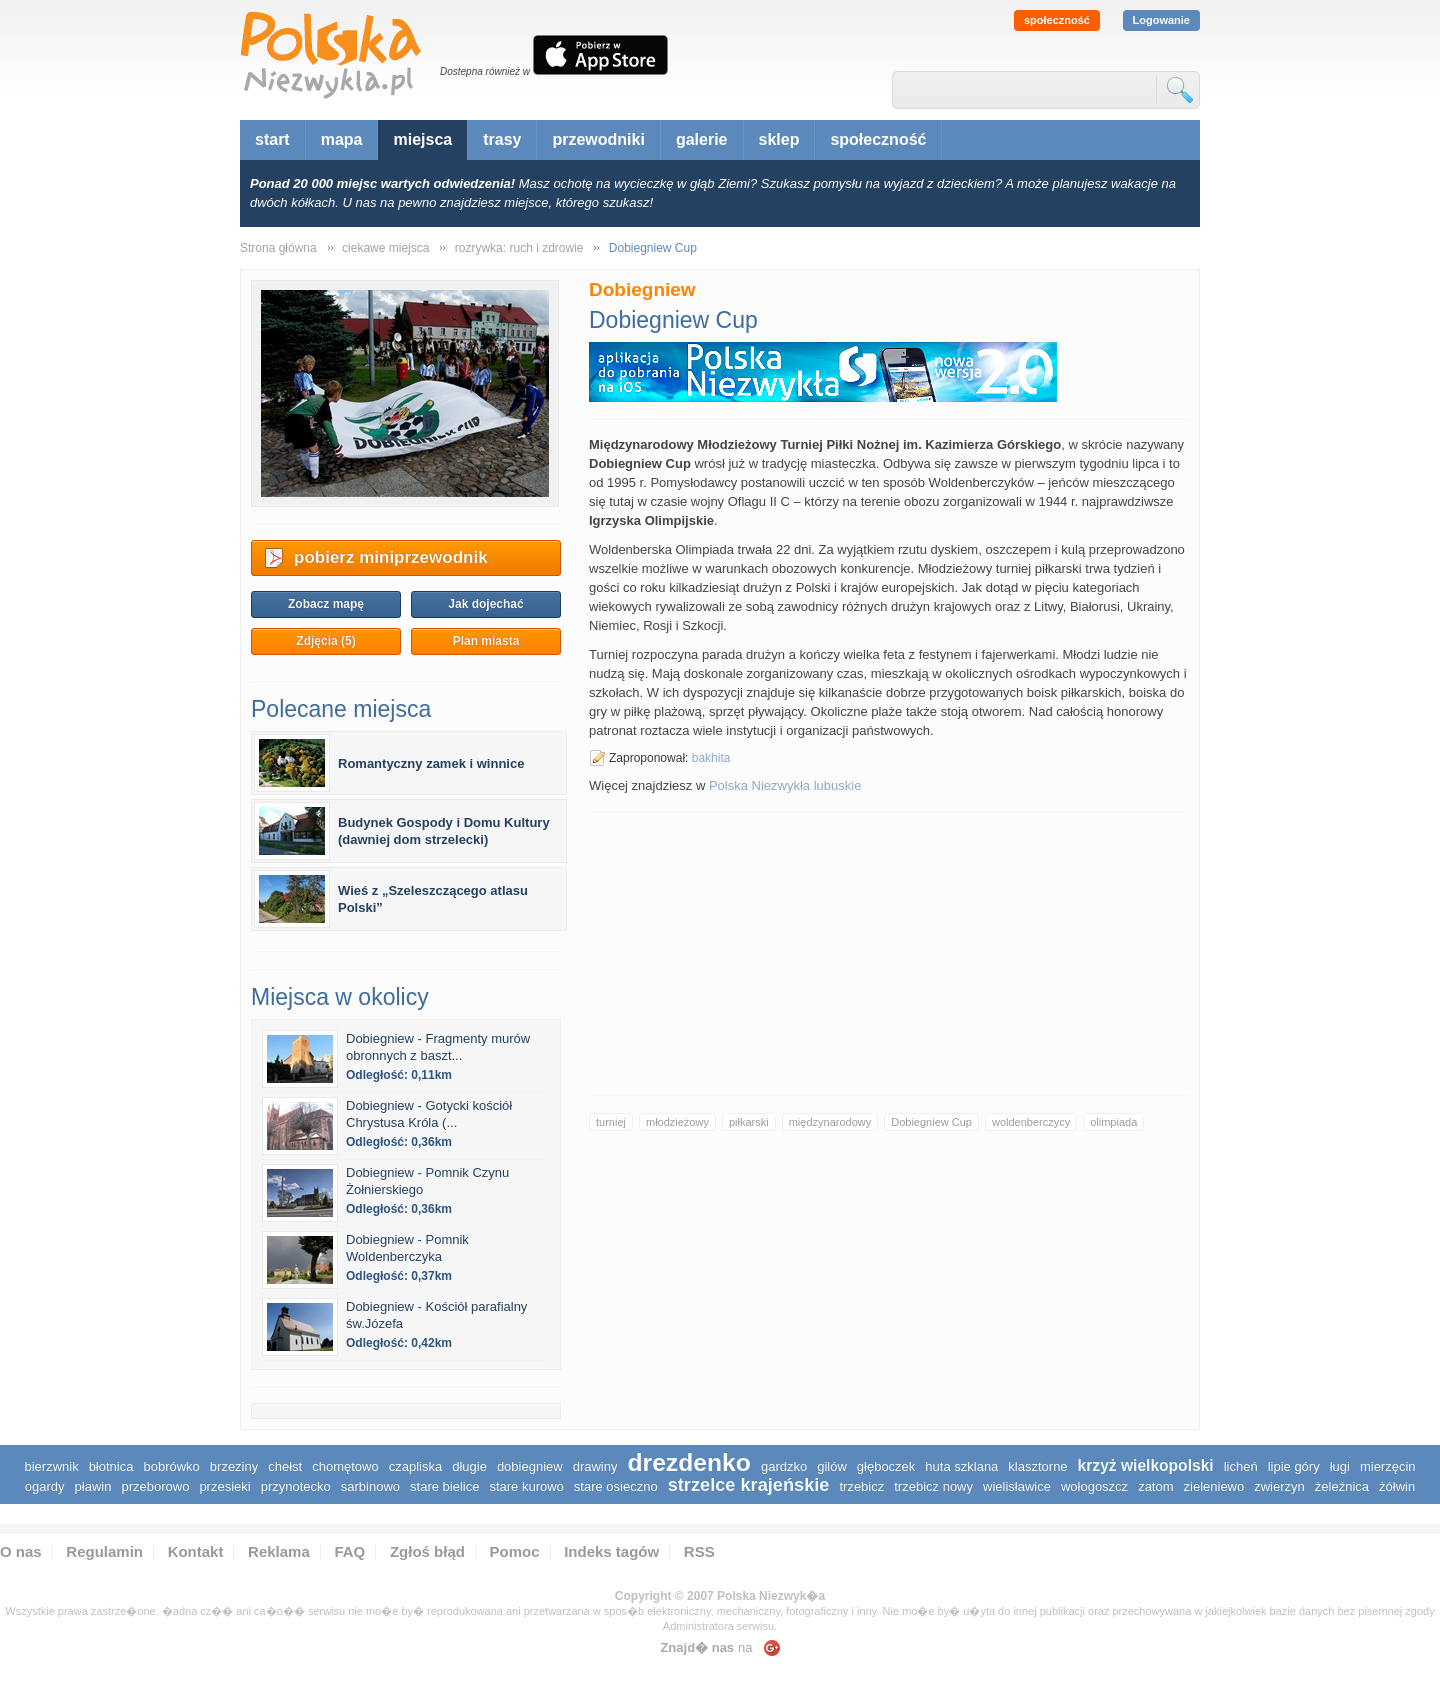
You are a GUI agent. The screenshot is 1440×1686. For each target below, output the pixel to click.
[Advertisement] (889, 953)
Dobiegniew (530, 1466)
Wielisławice (1017, 1486)
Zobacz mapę (326, 604)
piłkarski (749, 1122)
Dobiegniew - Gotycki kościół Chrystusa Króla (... (429, 1114)
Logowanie (1161, 20)
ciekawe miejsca (385, 248)
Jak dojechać (485, 604)
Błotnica (111, 1466)
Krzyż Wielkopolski (1146, 1465)
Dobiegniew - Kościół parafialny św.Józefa (436, 1315)
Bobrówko (171, 1466)
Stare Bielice (444, 1486)
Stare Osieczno (616, 1486)
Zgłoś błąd (427, 1551)
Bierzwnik (51, 1466)
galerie (702, 139)
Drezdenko (688, 1462)
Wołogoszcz (1094, 1486)
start (272, 139)
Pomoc (515, 1551)
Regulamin (104, 1551)
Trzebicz (861, 1486)
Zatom (1155, 1486)
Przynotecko (296, 1486)
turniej (611, 1122)
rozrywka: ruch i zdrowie (519, 248)
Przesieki (224, 1486)
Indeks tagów (611, 1551)
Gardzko (784, 1466)
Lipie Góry (1294, 1466)
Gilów (832, 1466)
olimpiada (1113, 1122)
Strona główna (278, 248)
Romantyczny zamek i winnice (431, 763)
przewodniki (598, 139)
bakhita (711, 758)
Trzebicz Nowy (933, 1486)
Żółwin (1397, 1486)
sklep (779, 139)
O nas (21, 1551)
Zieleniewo (1214, 1486)
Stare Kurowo (526, 1486)
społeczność (1057, 20)
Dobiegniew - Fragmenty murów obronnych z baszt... (438, 1047)
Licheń (1241, 1466)
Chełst (285, 1466)
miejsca (422, 139)
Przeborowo (155, 1486)
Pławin (93, 1486)
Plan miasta (486, 641)
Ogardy (45, 1486)
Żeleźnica (1342, 1486)
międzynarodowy (830, 1122)
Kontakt (196, 1551)
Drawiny (595, 1466)
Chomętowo (345, 1466)
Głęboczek (886, 1466)
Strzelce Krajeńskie (749, 1485)
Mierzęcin (1388, 1466)
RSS (699, 1551)
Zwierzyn (1279, 1486)
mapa (342, 139)
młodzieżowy (677, 1122)
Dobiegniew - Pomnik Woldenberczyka (407, 1248)
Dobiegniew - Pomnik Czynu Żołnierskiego (427, 1181)
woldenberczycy (1031, 1122)
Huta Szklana (961, 1466)
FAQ (349, 1551)
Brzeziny (234, 1466)
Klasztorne (1037, 1466)
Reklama (279, 1551)
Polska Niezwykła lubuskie (785, 785)
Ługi (1340, 1466)
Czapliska (415, 1466)
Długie (469, 1466)
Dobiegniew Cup (931, 1122)
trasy (502, 139)
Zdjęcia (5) (325, 641)
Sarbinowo (370, 1486)
